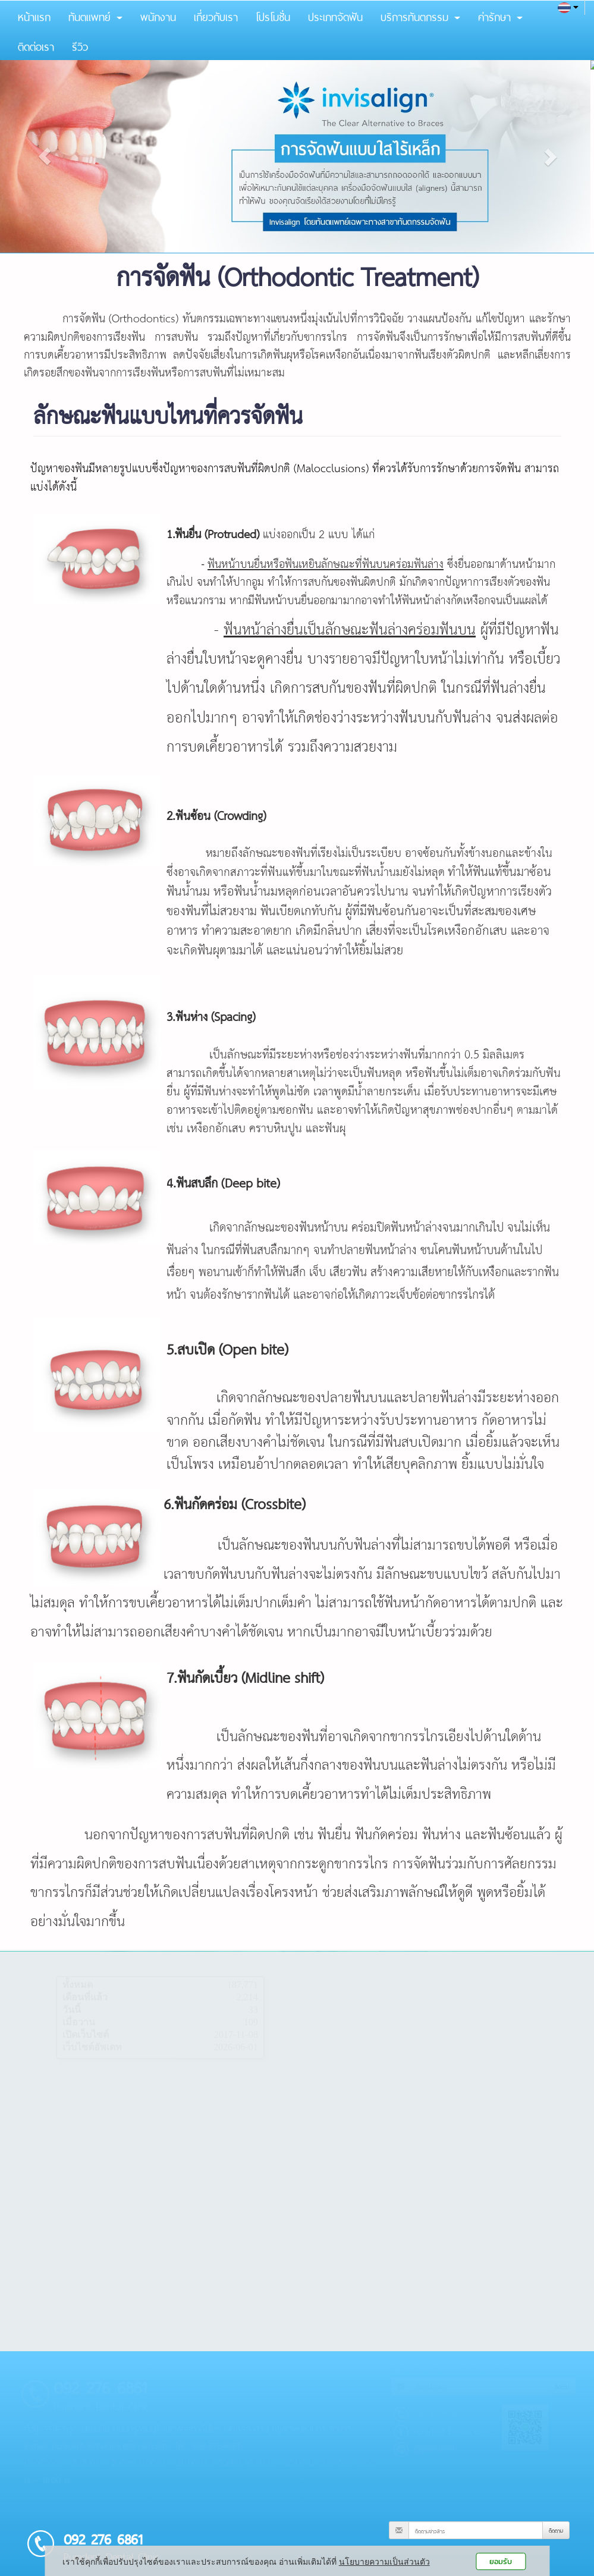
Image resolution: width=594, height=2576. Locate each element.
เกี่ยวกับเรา (216, 15)
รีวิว (80, 45)
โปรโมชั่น (273, 15)
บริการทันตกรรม (420, 15)
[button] (44, 156)
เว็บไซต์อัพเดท (92, 2047)
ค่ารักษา (500, 15)
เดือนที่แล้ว (85, 1997)
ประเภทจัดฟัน (335, 15)
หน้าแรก (34, 15)
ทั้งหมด (77, 1985)
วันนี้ (71, 2010)
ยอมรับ (500, 2561)
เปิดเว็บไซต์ (85, 2035)
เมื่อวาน (78, 2022)
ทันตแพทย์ (95, 15)
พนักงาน (158, 15)
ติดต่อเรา (36, 45)
